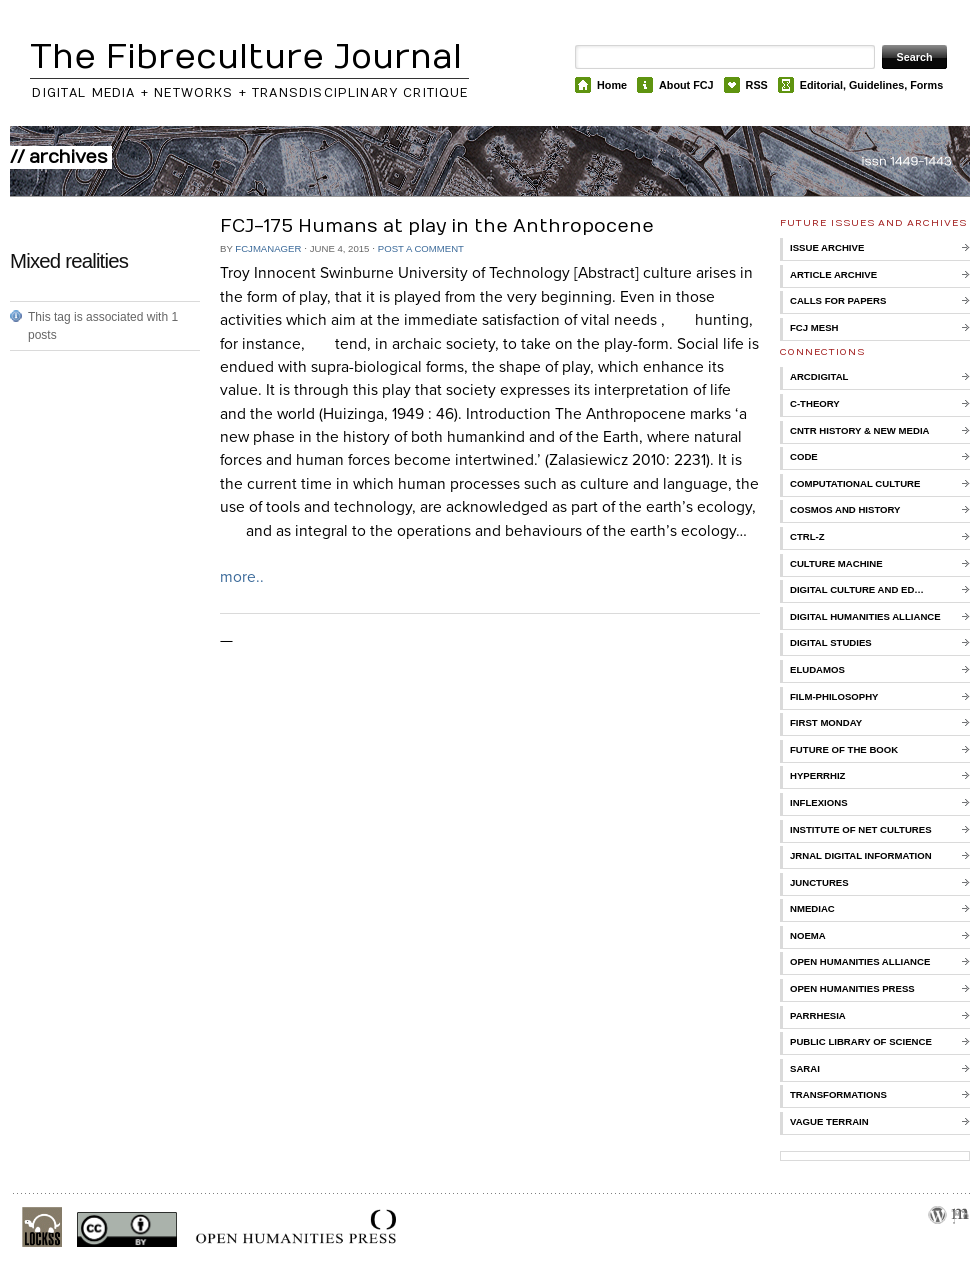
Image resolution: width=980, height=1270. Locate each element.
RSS (757, 85)
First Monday (826, 722)
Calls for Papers (838, 300)
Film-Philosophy (834, 696)
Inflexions (819, 802)
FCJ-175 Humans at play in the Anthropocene (437, 226)
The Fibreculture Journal (246, 57)
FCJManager (268, 248)
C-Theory (815, 403)
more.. (242, 577)
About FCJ (686, 85)
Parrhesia (818, 1015)
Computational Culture (855, 483)
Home (612, 85)
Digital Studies (831, 642)
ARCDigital (819, 376)
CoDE (804, 456)
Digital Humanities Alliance (865, 616)
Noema (808, 935)
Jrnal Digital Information (861, 855)
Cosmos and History (845, 509)
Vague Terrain (829, 1121)
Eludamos (817, 669)
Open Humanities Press (852, 988)
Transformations (838, 1094)
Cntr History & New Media (859, 430)
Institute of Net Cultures (861, 829)
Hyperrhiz (817, 775)
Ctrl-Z (807, 536)
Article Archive (833, 274)
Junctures (819, 882)
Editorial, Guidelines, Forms (871, 85)
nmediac (812, 908)
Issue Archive (827, 247)
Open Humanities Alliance (860, 961)
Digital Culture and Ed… (857, 589)
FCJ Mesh (814, 327)
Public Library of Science (861, 1041)
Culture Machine (836, 563)
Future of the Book (844, 749)
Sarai (805, 1068)
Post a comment (421, 248)
